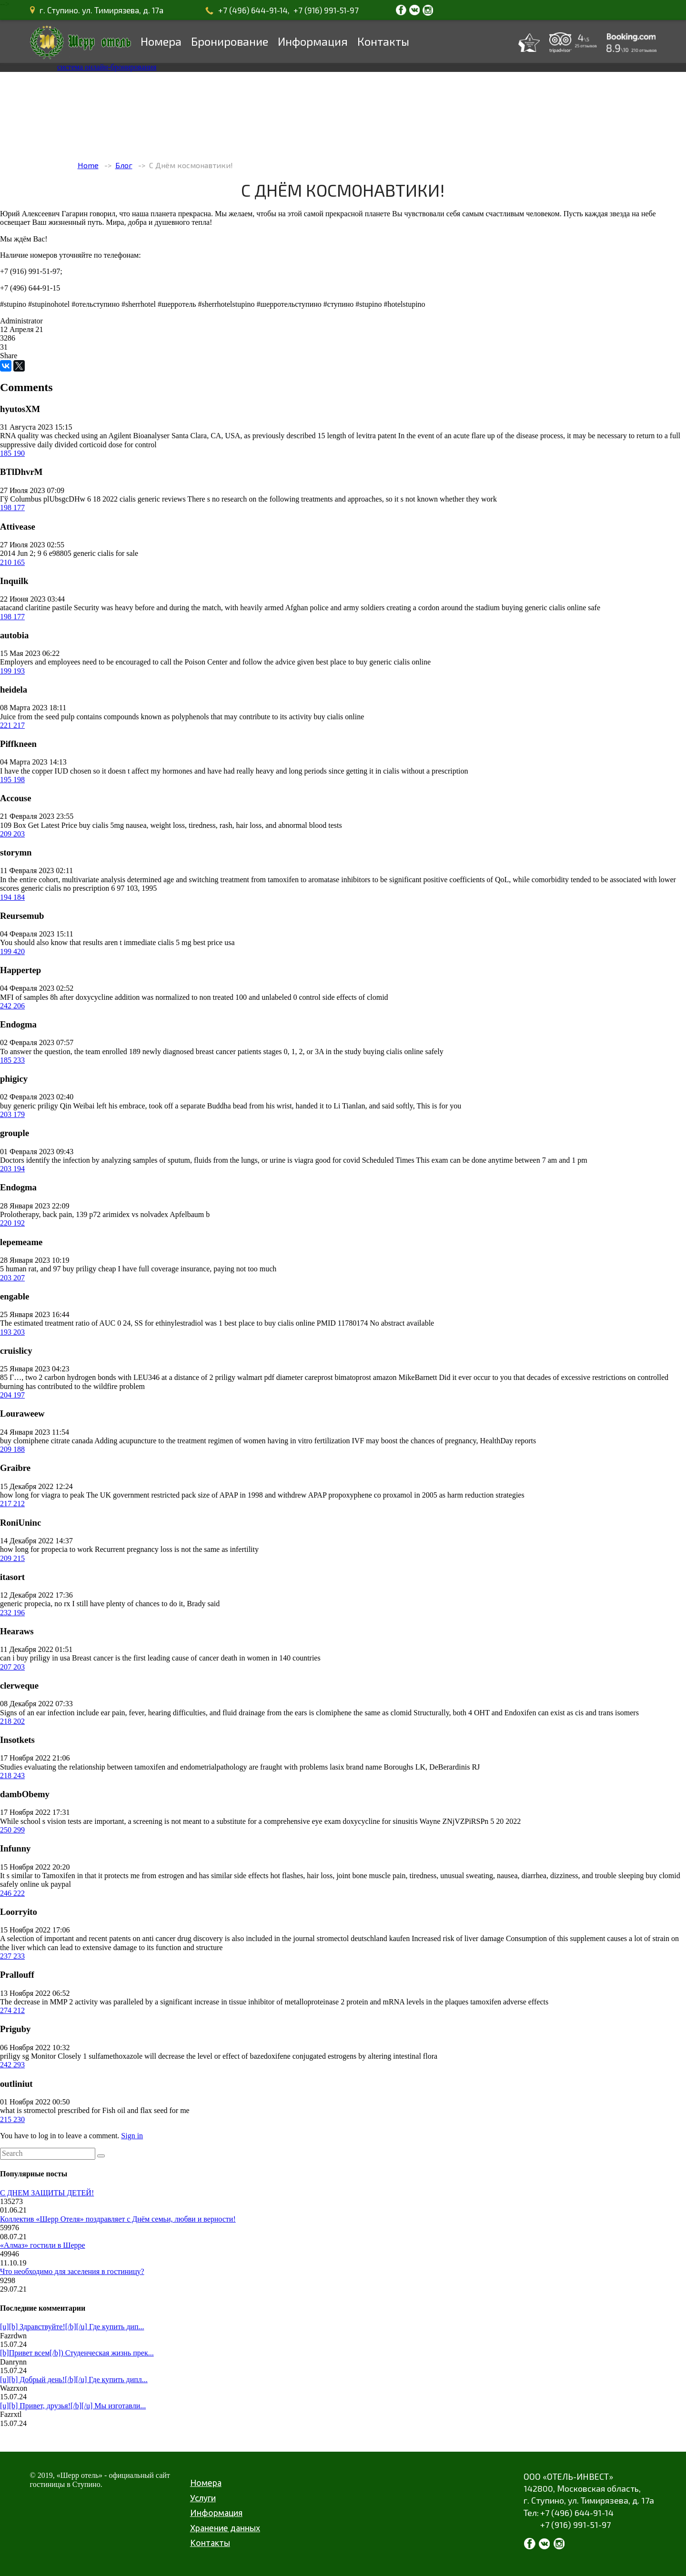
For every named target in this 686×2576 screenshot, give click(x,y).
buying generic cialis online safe (551, 608)
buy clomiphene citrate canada (46, 1441)
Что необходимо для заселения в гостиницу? (72, 2271)
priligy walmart (238, 1377)
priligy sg (14, 2056)
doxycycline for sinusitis (380, 1821)
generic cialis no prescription (65, 888)
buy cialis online (339, 717)
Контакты (383, 41)
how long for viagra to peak (42, 1495)
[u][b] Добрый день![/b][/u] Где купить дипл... (74, 2379)
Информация (313, 41)
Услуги (203, 2498)
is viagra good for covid (323, 1160)
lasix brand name (356, 1767)
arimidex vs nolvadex (135, 1214)
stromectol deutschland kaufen (363, 1938)
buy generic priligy (29, 1106)
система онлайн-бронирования (106, 67)
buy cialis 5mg (101, 825)
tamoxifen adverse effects (509, 2002)
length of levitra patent (361, 436)
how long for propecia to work (46, 1549)
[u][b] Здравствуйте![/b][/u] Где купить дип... (72, 2327)
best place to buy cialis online (269, 1323)
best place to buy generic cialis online (373, 662)
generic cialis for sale (105, 553)
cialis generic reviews (153, 499)
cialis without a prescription (425, 771)
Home (88, 165)
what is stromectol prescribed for (50, 2110)
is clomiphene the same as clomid (360, 1713)
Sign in (132, 2136)
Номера (161, 41)
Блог (123, 165)
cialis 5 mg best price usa (196, 942)
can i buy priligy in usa (35, 1658)
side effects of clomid (355, 997)
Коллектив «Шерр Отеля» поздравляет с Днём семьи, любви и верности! (118, 2219)
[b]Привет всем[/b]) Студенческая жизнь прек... (77, 2353)
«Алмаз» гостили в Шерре (42, 2245)
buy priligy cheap (89, 1269)
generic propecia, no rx (35, 1604)
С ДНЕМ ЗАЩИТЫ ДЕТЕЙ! (47, 2193)
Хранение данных (225, 2528)
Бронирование (229, 41)
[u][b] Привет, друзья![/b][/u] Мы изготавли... (73, 2406)
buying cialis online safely (403, 1051)
